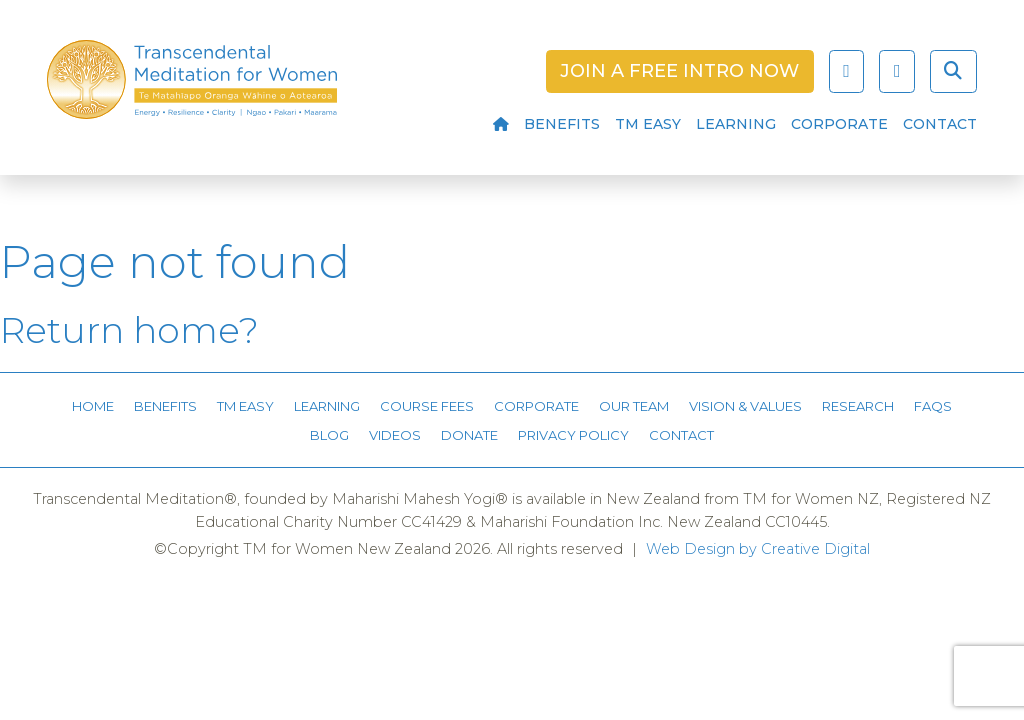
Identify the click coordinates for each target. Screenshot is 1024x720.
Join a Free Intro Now (679, 71)
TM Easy (648, 124)
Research (858, 406)
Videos (395, 435)
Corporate (839, 124)
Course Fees (427, 406)
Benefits (562, 124)
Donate (469, 435)
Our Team (634, 406)
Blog (329, 435)
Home (93, 406)
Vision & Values (745, 406)
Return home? (129, 330)
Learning (736, 124)
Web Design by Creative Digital (758, 549)
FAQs (933, 406)
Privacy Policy (573, 435)
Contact (940, 124)
